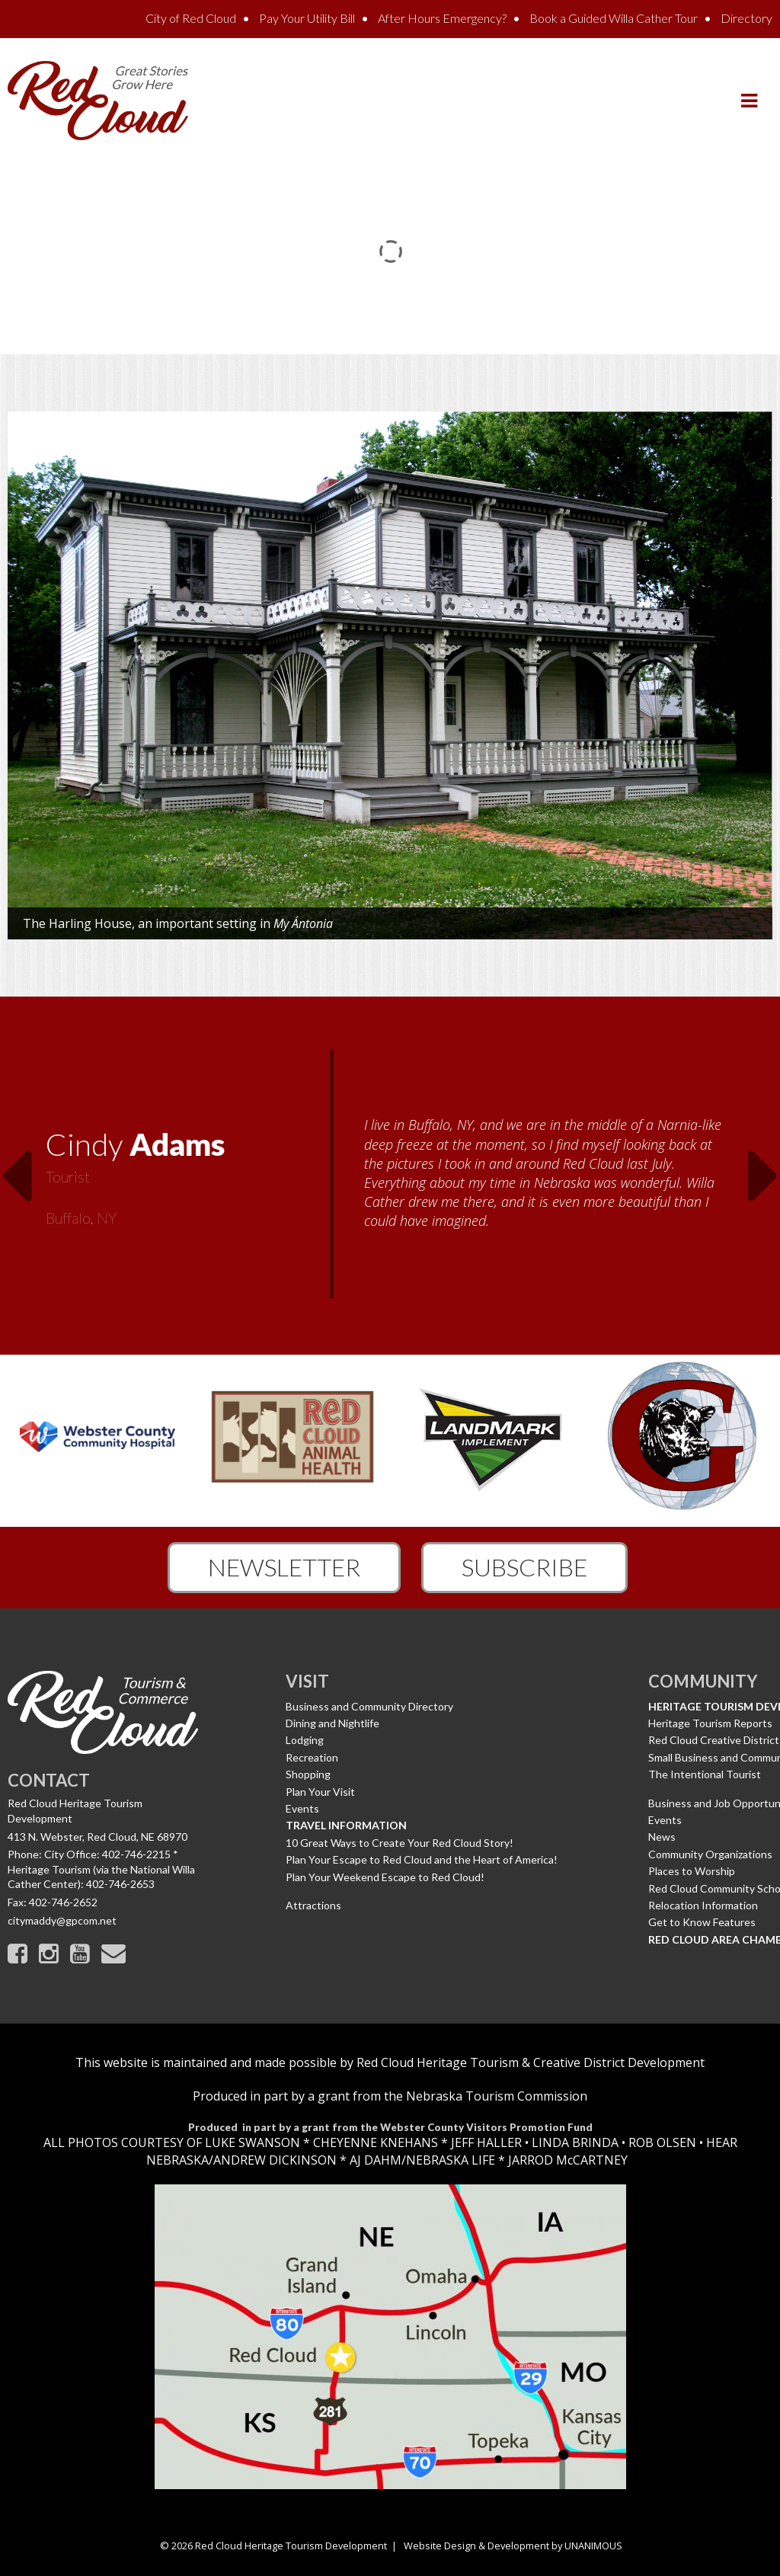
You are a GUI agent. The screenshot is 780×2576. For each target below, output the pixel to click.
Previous (16, 1166)
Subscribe (524, 1567)
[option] (390, 1176)
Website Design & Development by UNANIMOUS (513, 2545)
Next (764, 1166)
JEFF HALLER (485, 2142)
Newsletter (284, 1567)
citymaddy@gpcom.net (62, 1920)
